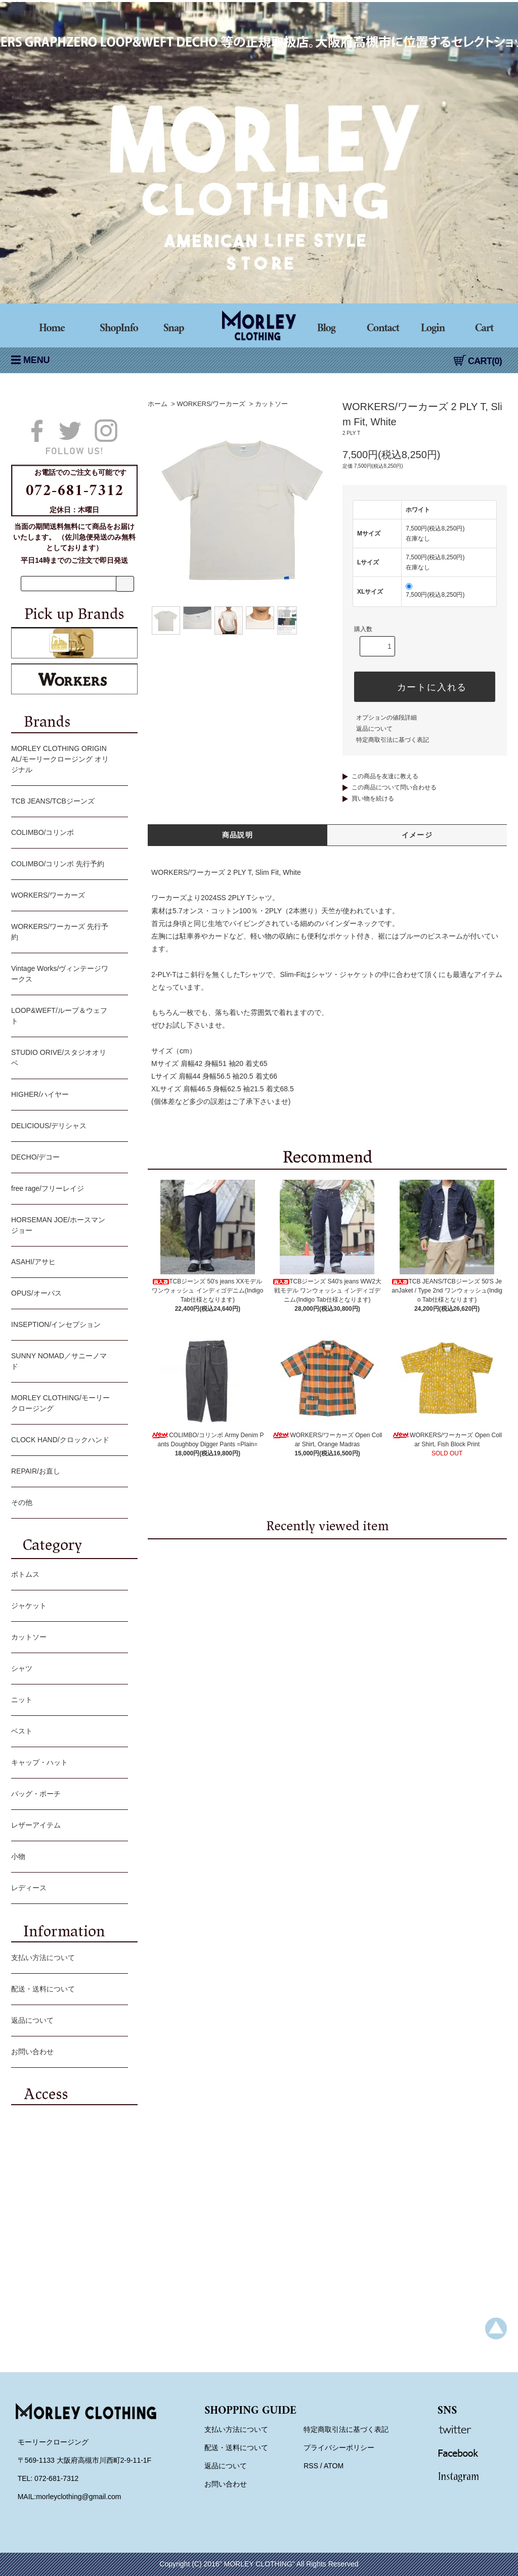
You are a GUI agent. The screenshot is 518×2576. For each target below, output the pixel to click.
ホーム (157, 404)
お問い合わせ (67, 2053)
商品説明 (237, 835)
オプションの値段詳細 (386, 717)
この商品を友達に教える (385, 776)
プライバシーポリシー (339, 2448)
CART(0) (478, 361)
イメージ (417, 835)
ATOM (333, 2466)
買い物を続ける (373, 798)
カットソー (271, 404)
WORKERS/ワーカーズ (211, 404)
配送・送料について (67, 1990)
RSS (311, 2466)
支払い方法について (67, 1958)
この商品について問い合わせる (394, 787)
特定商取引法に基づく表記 (392, 739)
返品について (374, 728)
